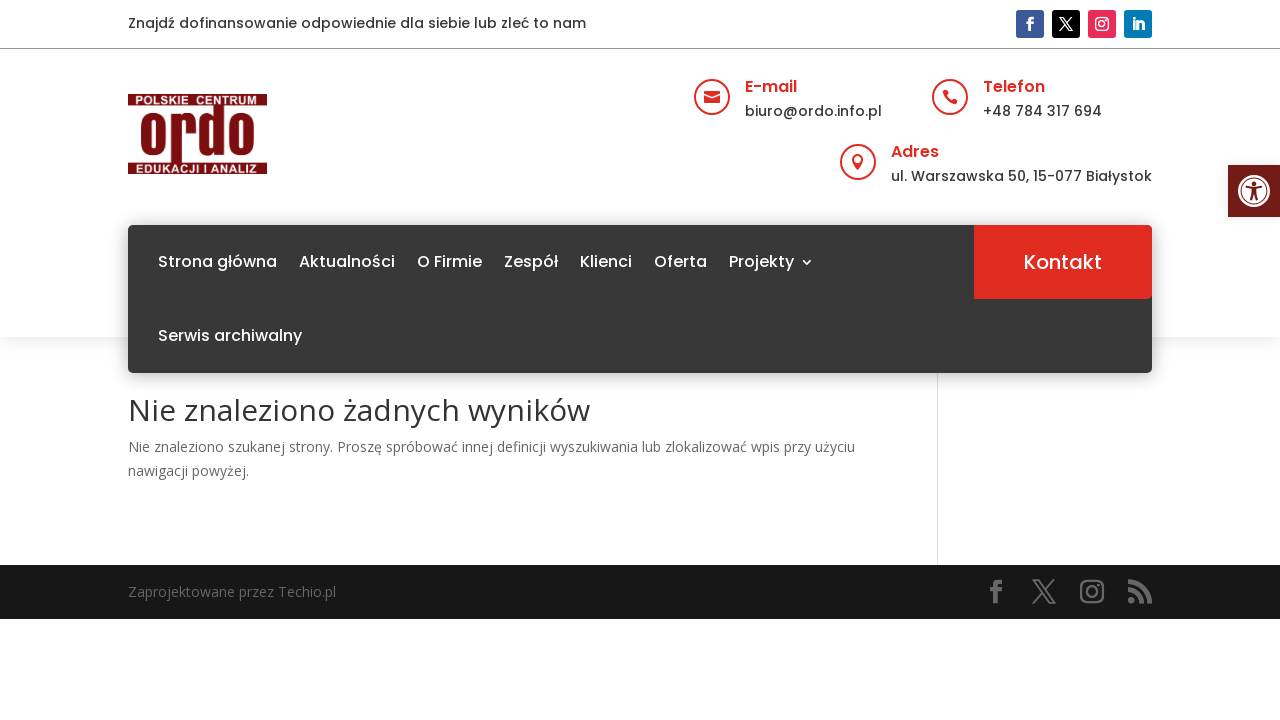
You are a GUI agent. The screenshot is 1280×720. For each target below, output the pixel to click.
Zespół (531, 261)
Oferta (680, 261)
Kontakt (1063, 262)
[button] (1254, 191)
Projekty (761, 261)
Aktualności (347, 261)
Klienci (606, 261)
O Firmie (449, 261)
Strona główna (217, 261)
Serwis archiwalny (230, 335)
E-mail (771, 86)
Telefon (1014, 86)
